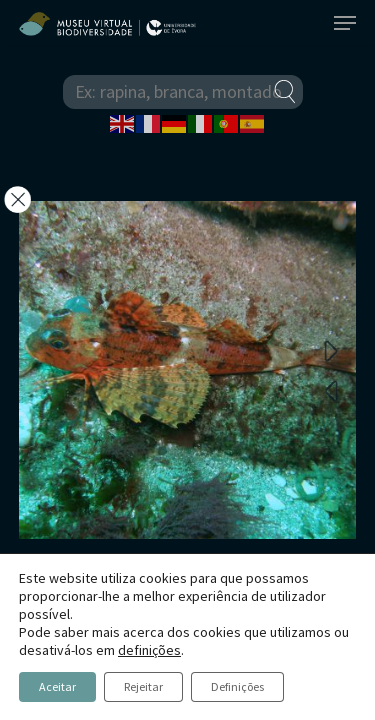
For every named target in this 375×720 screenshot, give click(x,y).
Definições (237, 686)
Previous (331, 390)
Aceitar (57, 686)
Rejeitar (143, 686)
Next (331, 350)
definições (149, 650)
